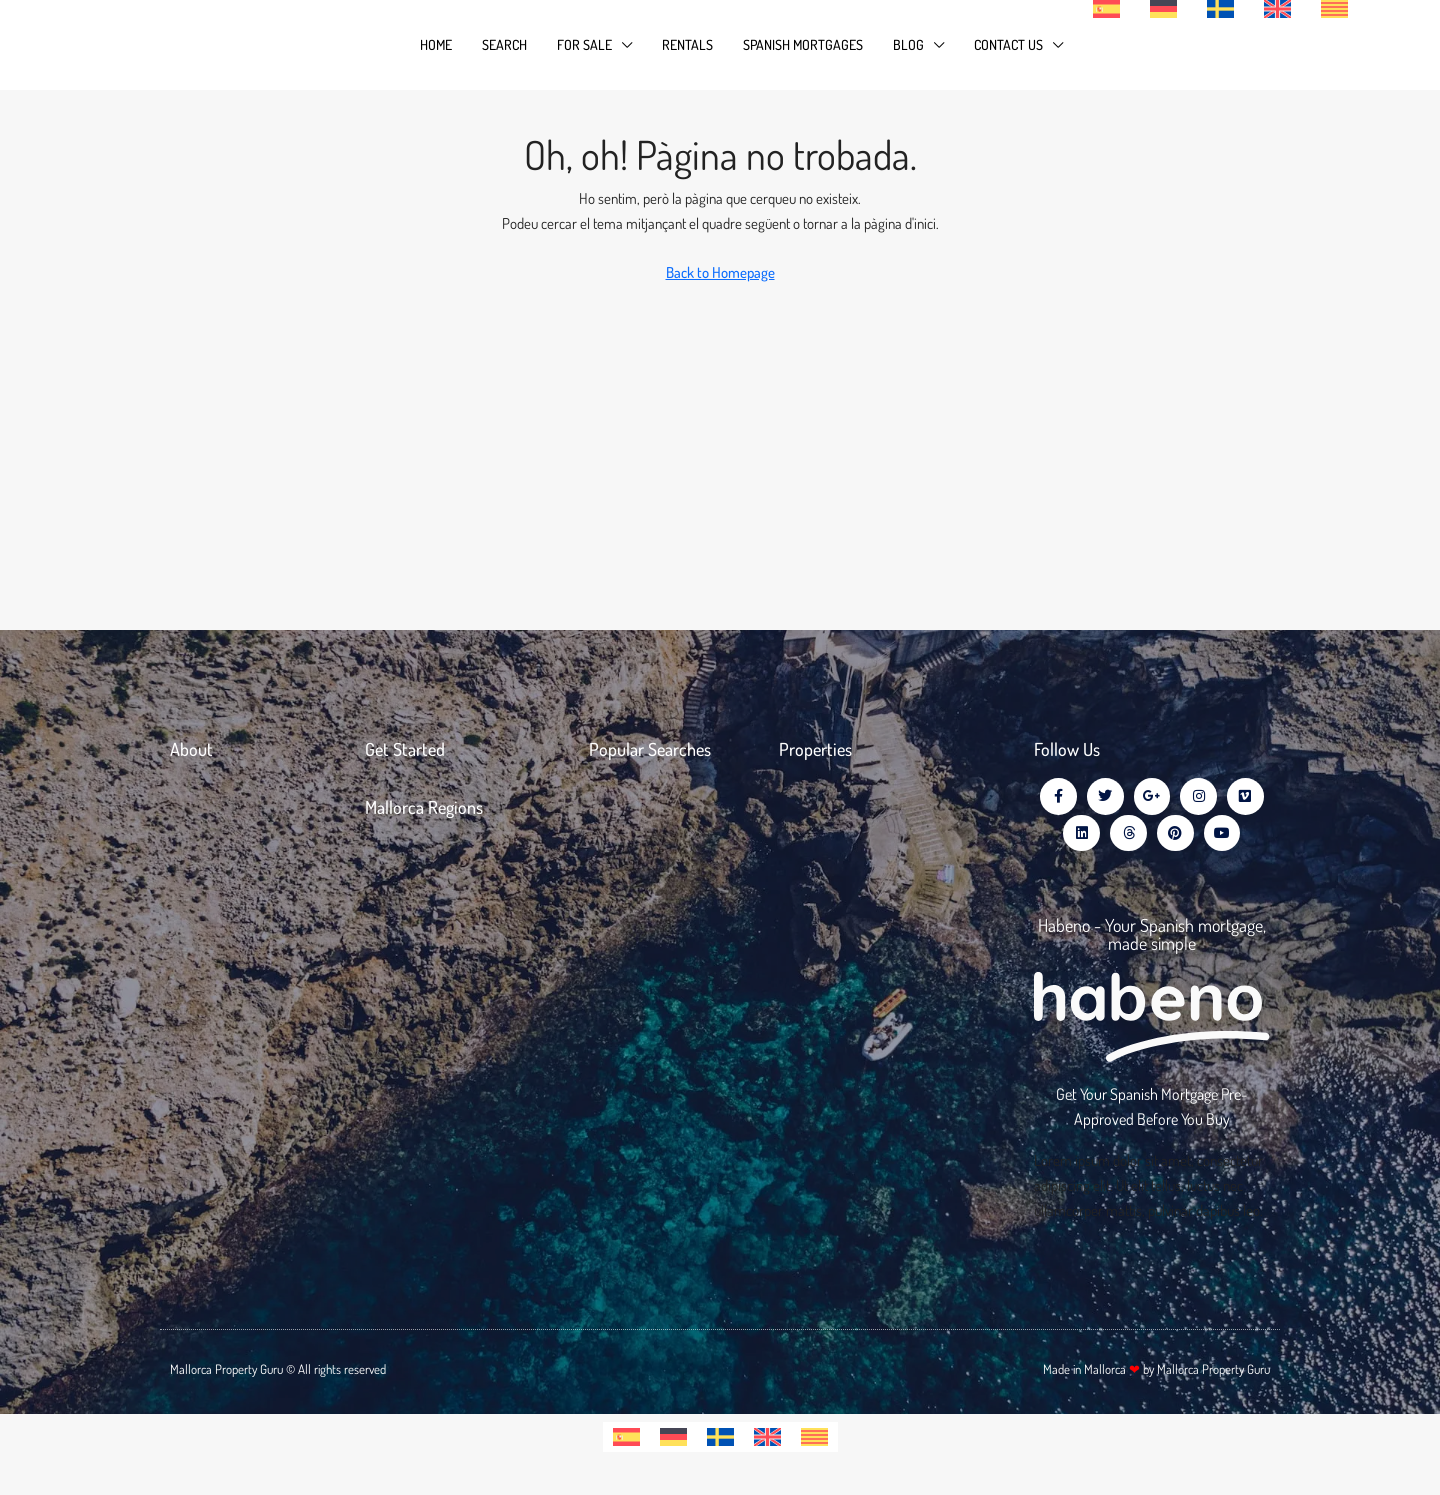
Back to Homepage (720, 272)
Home (436, 44)
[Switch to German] (673, 1441)
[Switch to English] (767, 1441)
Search (504, 44)
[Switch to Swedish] (720, 1441)
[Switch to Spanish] (626, 1441)
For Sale (584, 44)
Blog (908, 44)
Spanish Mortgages (803, 44)
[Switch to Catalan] (814, 1441)
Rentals (687, 44)
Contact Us (1008, 44)
